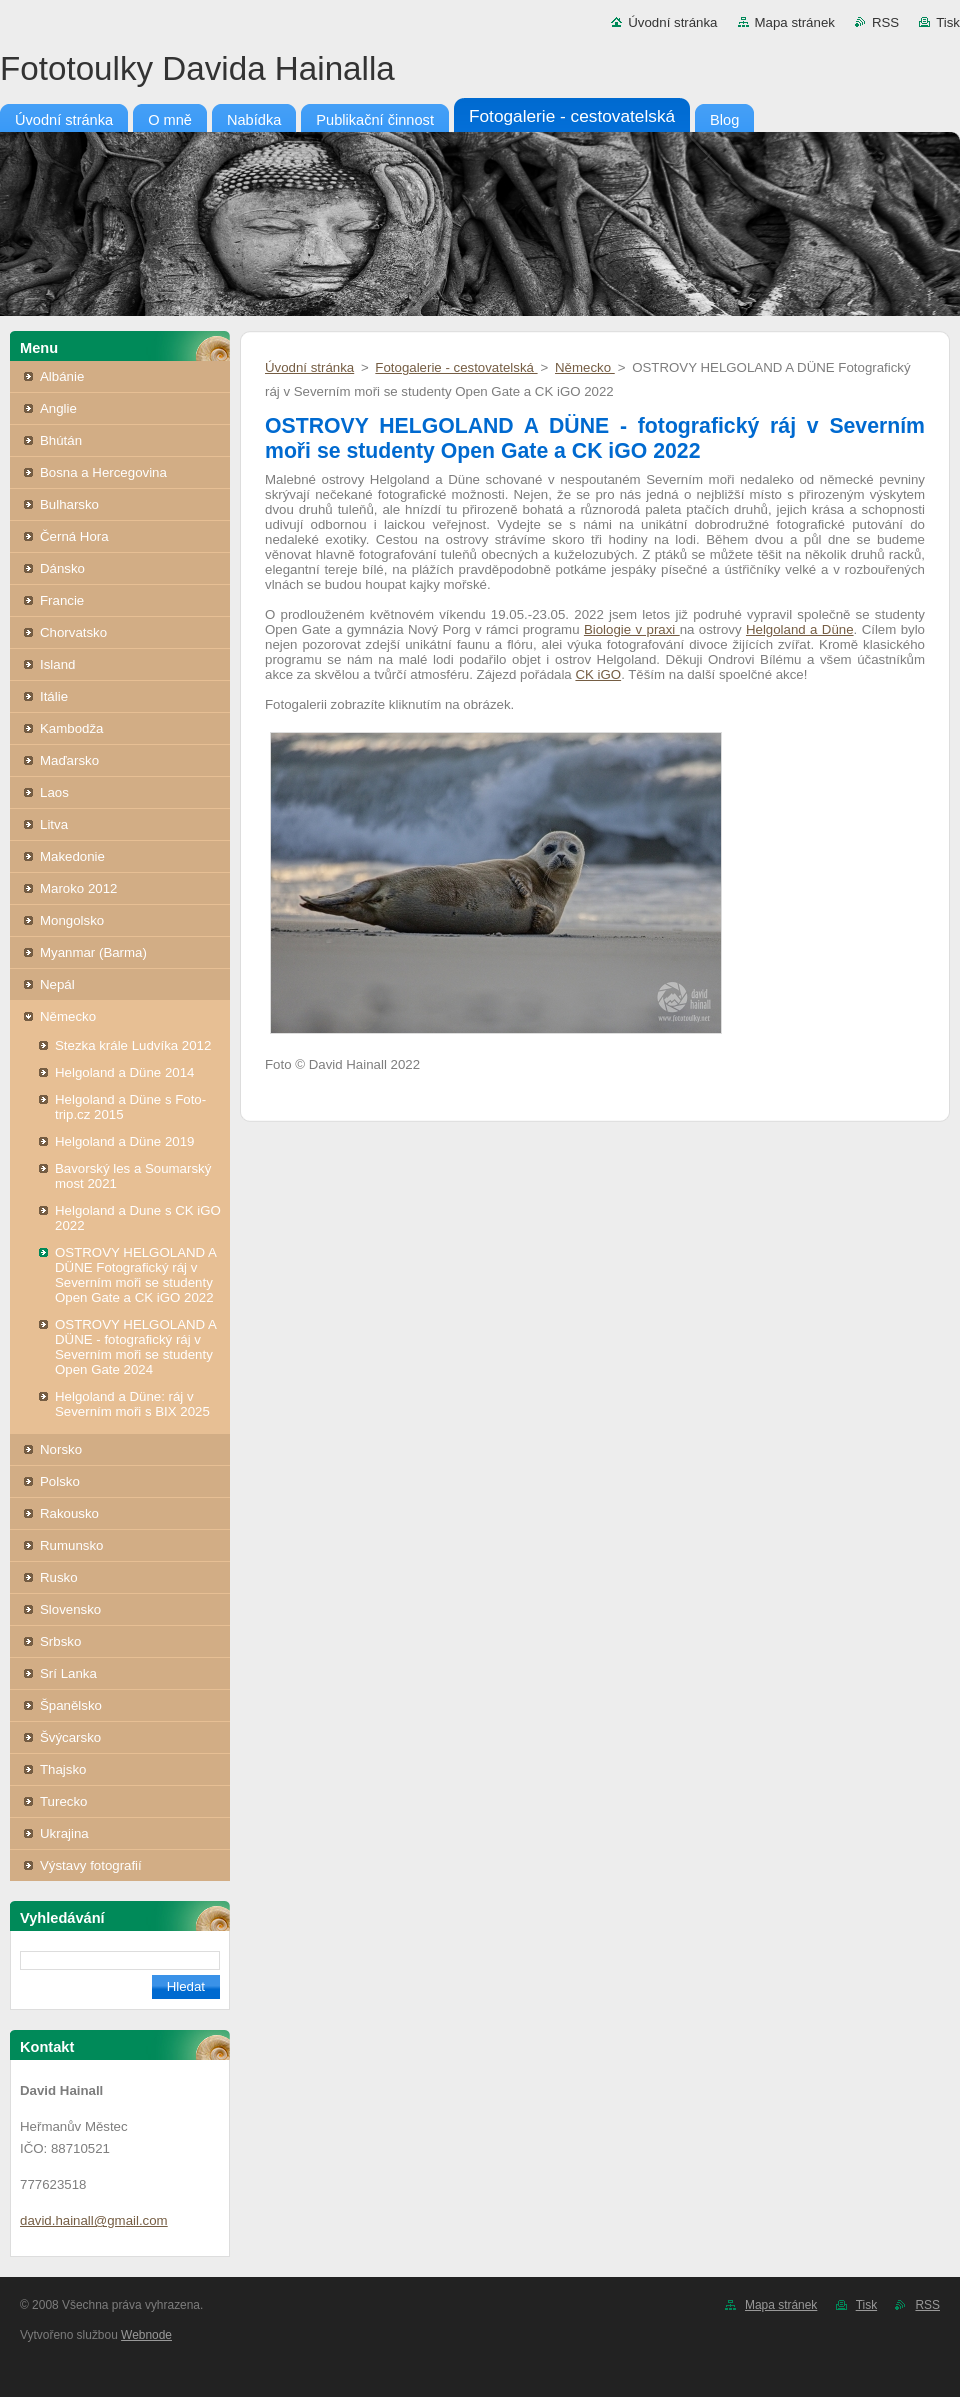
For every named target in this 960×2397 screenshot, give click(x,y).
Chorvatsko (73, 632)
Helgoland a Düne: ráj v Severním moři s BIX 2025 (132, 1404)
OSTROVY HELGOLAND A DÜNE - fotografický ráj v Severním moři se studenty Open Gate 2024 (135, 1347)
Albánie (62, 376)
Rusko (59, 1577)
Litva (54, 824)
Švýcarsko (70, 1737)
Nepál (57, 984)
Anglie (58, 408)
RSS (885, 22)
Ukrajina (64, 1833)
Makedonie (72, 856)
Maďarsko (69, 760)
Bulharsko (69, 504)
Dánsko (62, 568)
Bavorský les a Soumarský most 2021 (133, 1176)
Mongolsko (72, 920)
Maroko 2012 (78, 888)
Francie (62, 600)
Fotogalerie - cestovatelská (456, 367)
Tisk (948, 22)
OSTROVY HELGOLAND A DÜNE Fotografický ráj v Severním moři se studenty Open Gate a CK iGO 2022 (135, 1275)
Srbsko (60, 1641)
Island (57, 664)
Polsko (60, 1481)
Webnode (146, 2335)
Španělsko (71, 1705)
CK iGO (598, 674)
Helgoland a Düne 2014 (124, 1072)
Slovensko (70, 1609)
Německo (68, 1016)
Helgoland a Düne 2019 (124, 1141)
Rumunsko (71, 1545)
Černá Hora (74, 536)
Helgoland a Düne (800, 629)
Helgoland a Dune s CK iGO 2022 (138, 1218)
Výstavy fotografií (91, 1865)
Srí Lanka (68, 1673)
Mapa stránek (795, 22)
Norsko (61, 1449)
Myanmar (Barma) (93, 952)
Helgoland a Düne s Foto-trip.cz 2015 (130, 1107)
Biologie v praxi (632, 629)
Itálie (54, 696)
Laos (54, 792)
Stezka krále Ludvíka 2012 (133, 1045)
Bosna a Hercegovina (103, 472)
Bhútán (61, 440)
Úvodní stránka (672, 22)
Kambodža (71, 728)
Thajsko (63, 1769)
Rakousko (69, 1513)
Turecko (63, 1801)
